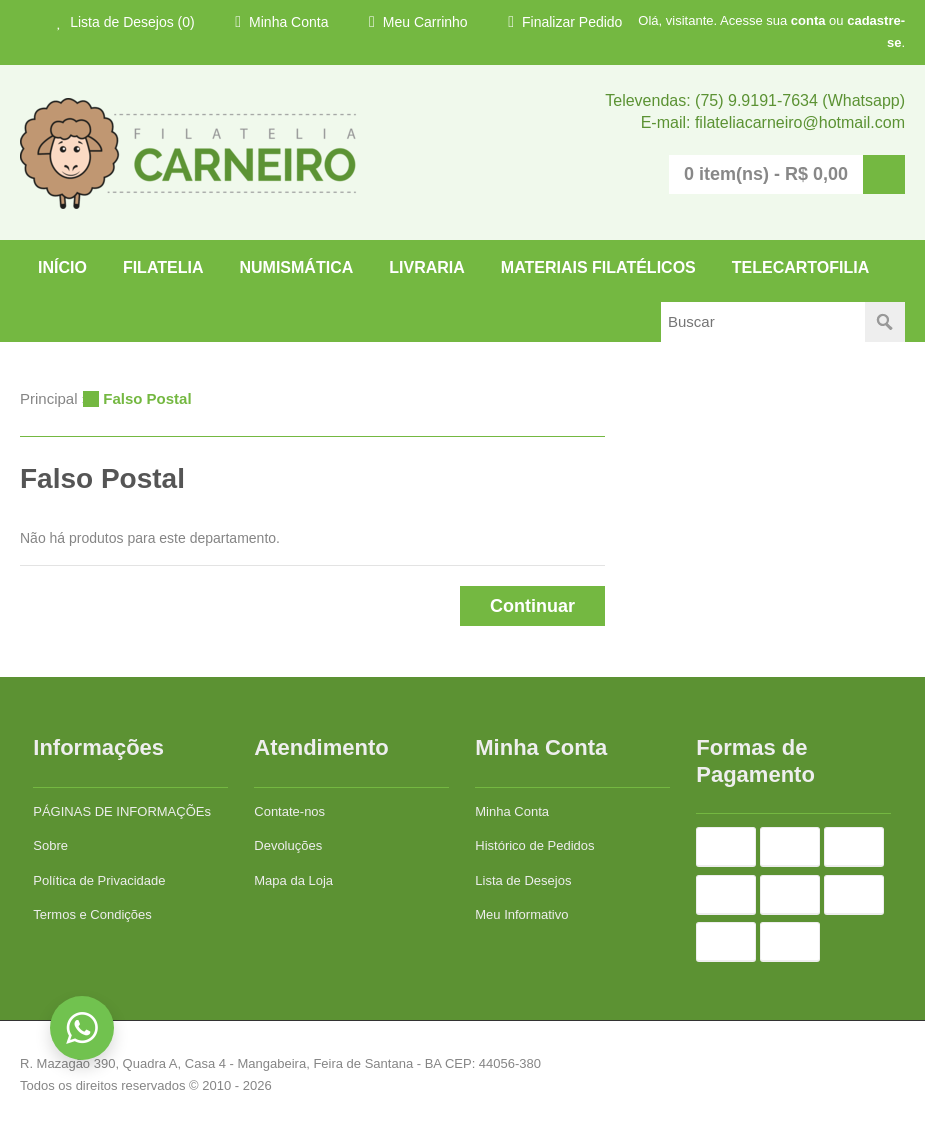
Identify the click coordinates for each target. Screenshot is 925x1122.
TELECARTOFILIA (800, 267)
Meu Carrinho (418, 22)
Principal (49, 398)
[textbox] (763, 322)
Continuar (532, 606)
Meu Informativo (521, 914)
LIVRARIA (427, 267)
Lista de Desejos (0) (126, 22)
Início (62, 267)
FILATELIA (163, 267)
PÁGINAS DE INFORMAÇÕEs (122, 811)
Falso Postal (147, 398)
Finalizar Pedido (565, 22)
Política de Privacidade (99, 880)
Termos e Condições (92, 914)
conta (808, 20)
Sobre (50, 845)
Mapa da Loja (293, 880)
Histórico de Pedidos (534, 845)
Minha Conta (281, 22)
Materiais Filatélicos (598, 267)
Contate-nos (289, 811)
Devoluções (288, 845)
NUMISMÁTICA (296, 267)
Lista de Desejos (523, 880)
